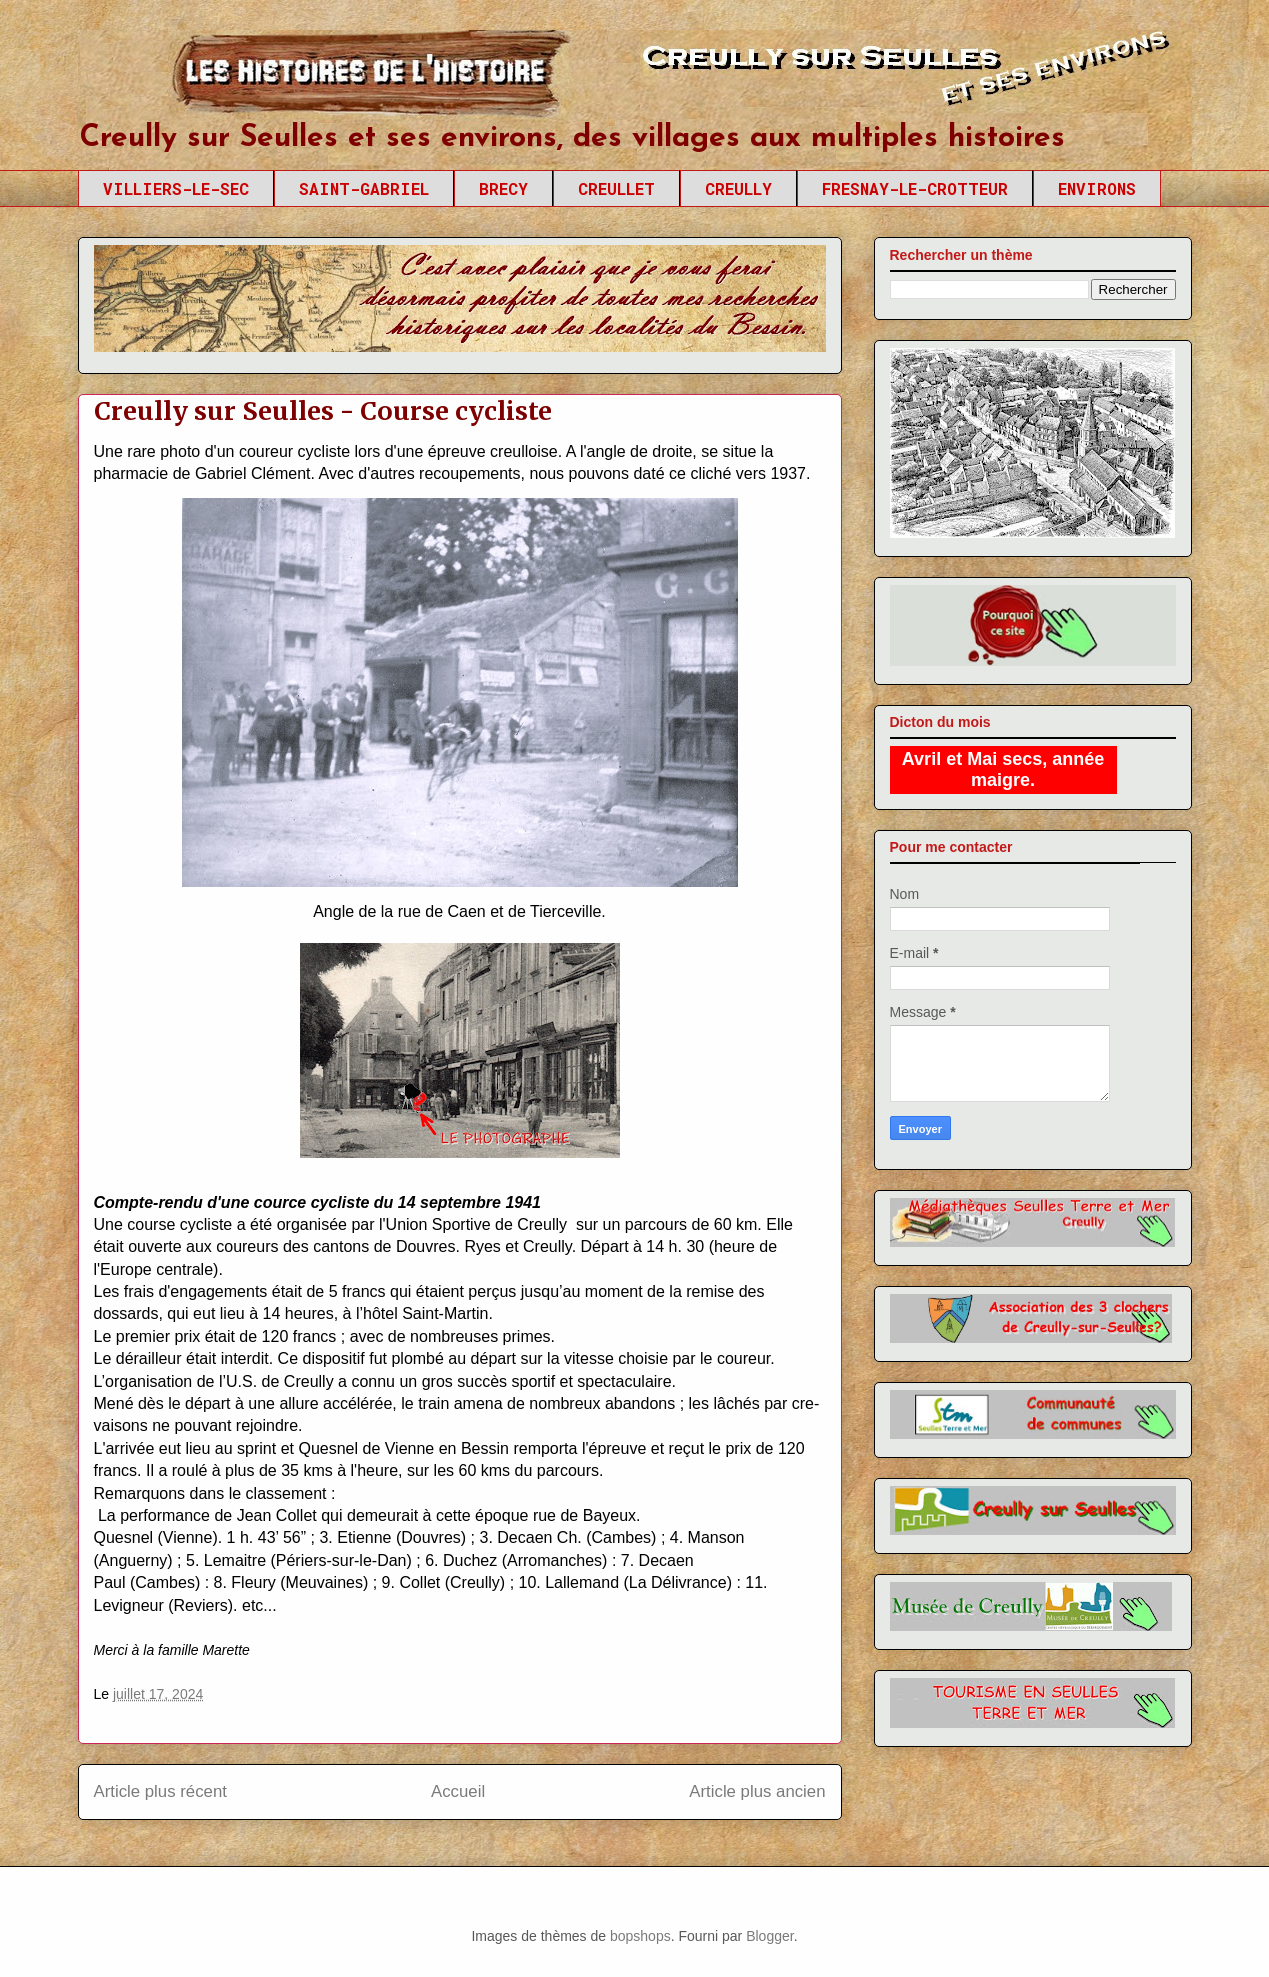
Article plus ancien (757, 1791)
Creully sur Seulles (267, 80)
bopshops (640, 1936)
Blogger (769, 1936)
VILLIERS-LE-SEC (176, 188)
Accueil (458, 1791)
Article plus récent (160, 1791)
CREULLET (616, 188)
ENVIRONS (1097, 188)
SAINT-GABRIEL (364, 188)
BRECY (503, 188)
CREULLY (738, 188)
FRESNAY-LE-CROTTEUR (915, 188)
